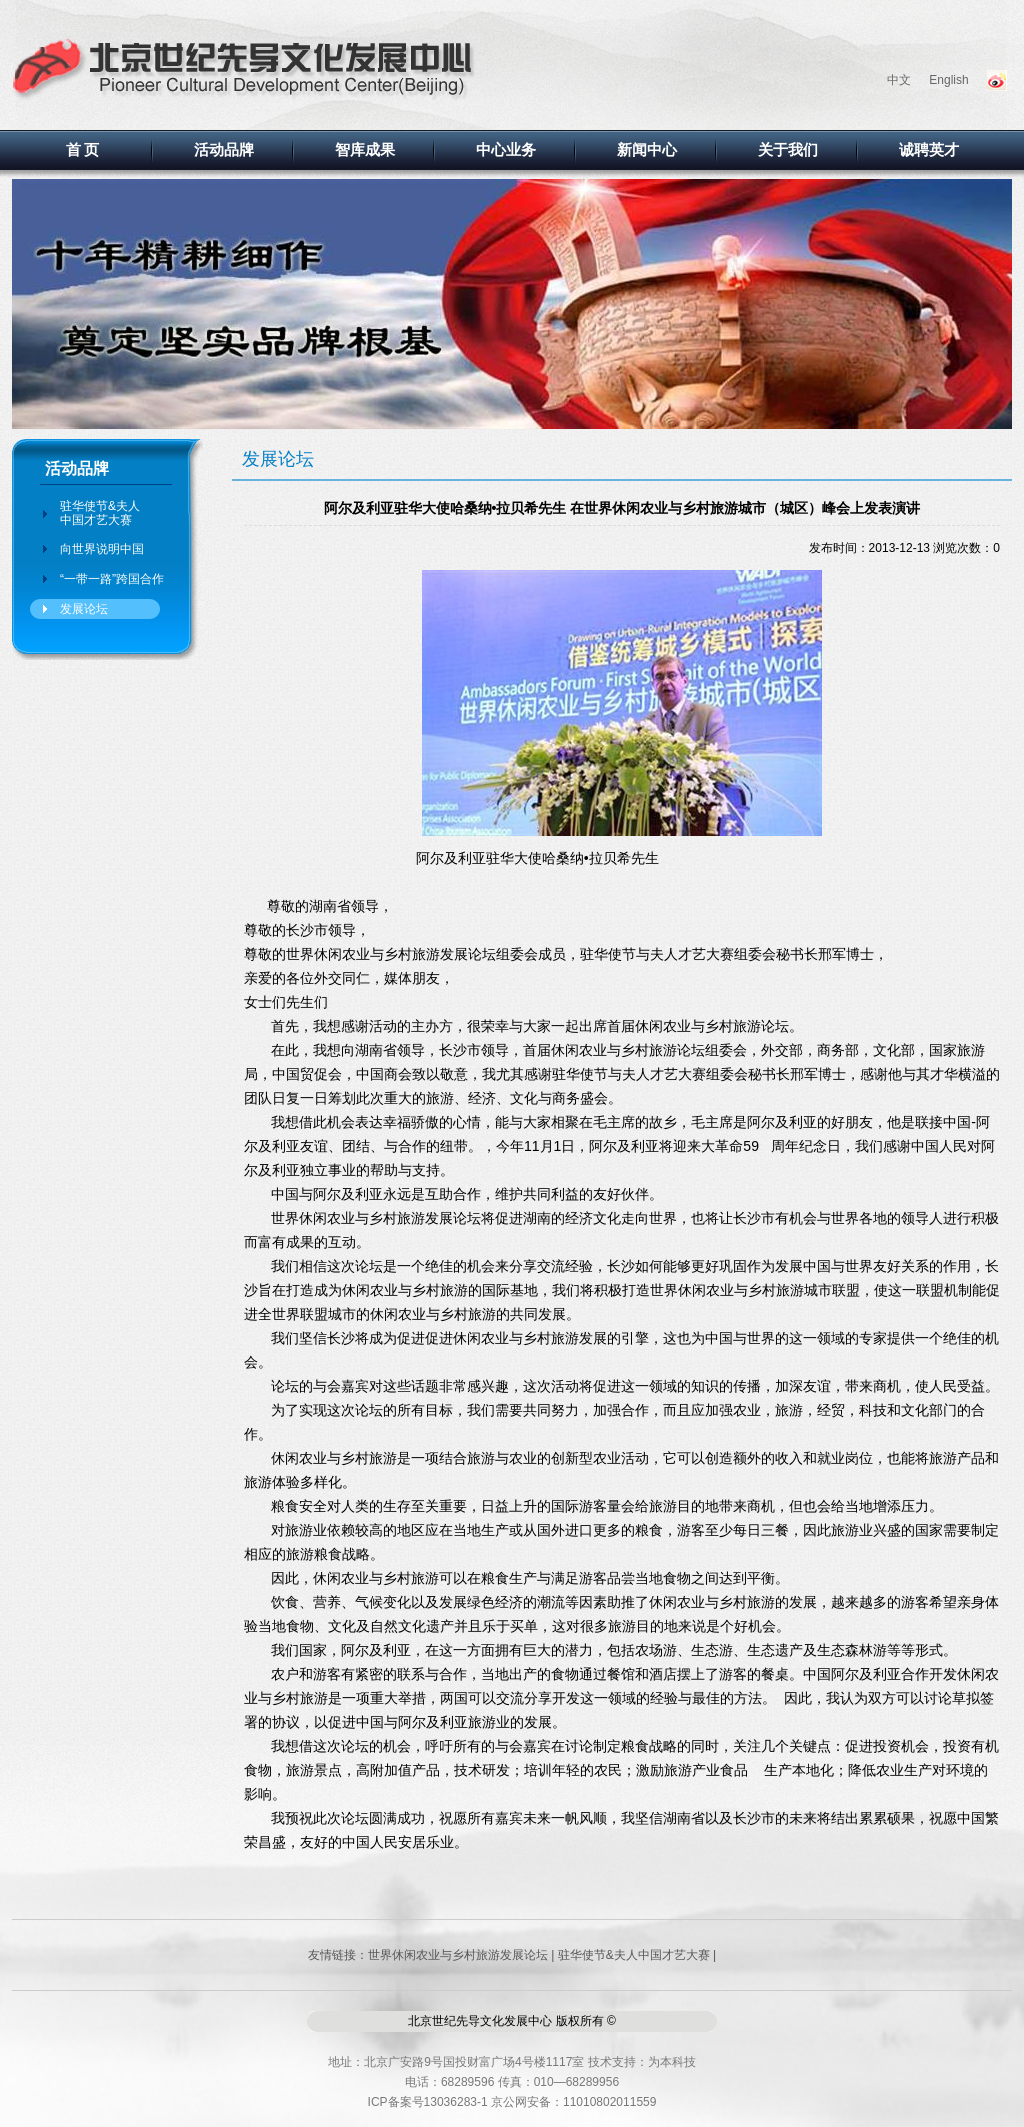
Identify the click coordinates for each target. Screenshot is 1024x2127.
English (948, 80)
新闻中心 (647, 150)
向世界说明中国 (102, 549)
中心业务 (506, 150)
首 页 (83, 150)
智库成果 (365, 150)
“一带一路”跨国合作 (112, 579)
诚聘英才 (929, 150)
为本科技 (672, 2062)
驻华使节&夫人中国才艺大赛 (100, 513)
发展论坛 (84, 609)
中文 (899, 80)
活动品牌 (224, 150)
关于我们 (788, 150)
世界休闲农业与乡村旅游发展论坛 (458, 1955)
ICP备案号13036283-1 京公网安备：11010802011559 (512, 2102)
